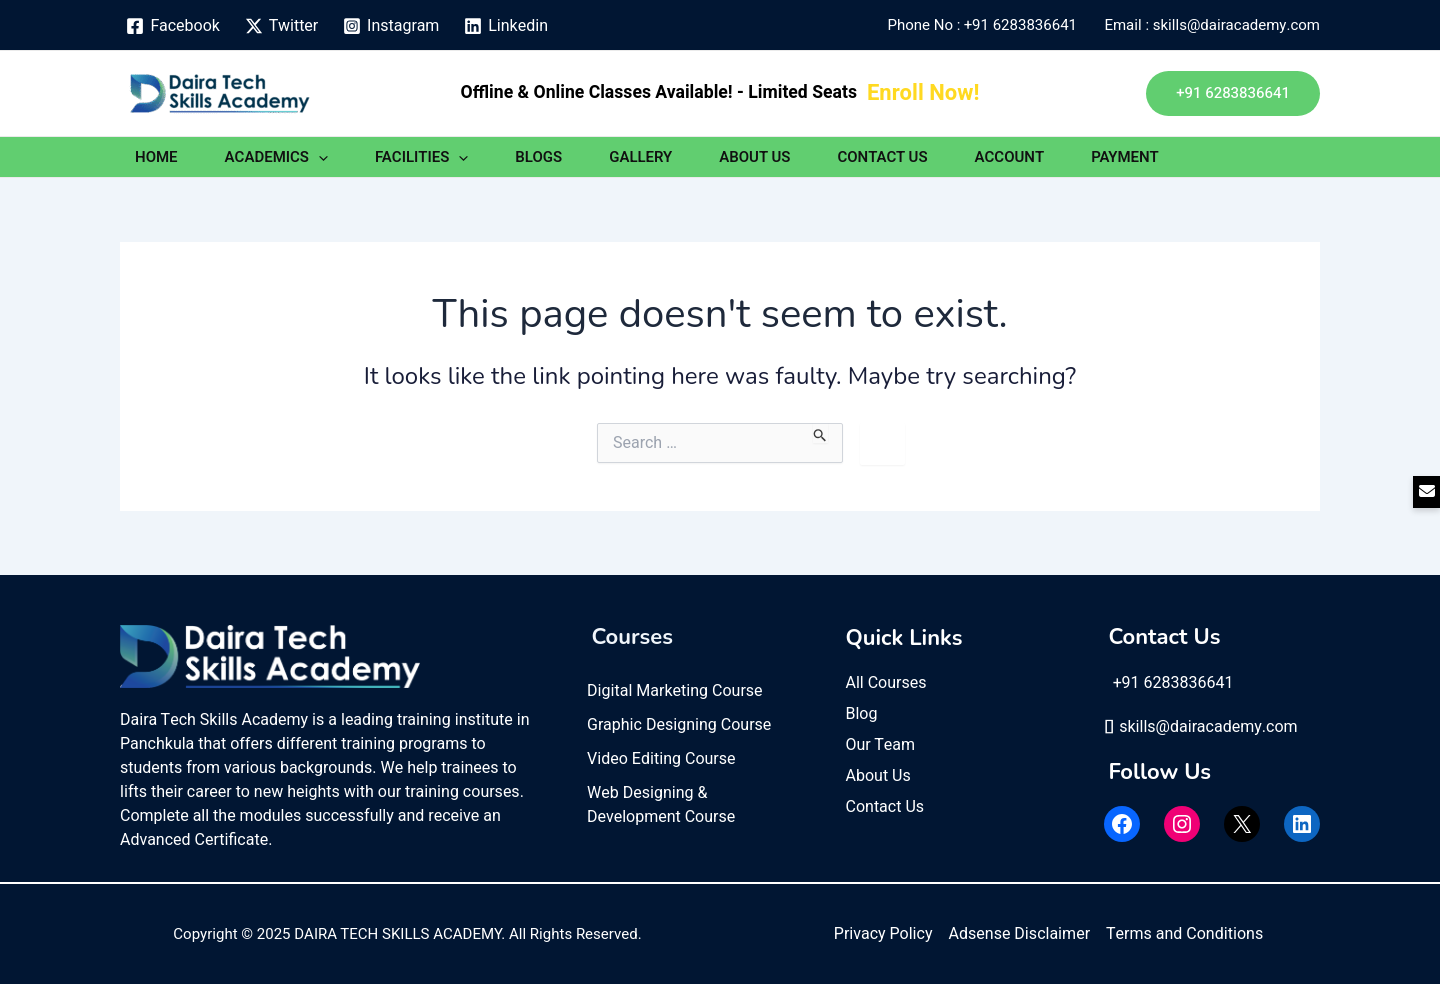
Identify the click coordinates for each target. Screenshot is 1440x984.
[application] (318, 157)
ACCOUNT (1010, 157)
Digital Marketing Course (675, 691)
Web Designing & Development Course (661, 805)
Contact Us (885, 807)
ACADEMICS (276, 157)
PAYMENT (1125, 157)
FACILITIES (421, 157)
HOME (156, 157)
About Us (878, 776)
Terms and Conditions (1184, 934)
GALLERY (640, 157)
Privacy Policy (883, 934)
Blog (862, 714)
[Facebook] (173, 26)
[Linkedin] (506, 26)
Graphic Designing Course (679, 725)
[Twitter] (281, 26)
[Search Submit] (820, 433)
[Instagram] (391, 26)
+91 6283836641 (1024, 25)
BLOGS (538, 157)
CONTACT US (882, 157)
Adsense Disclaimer (1019, 934)
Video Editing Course (661, 759)
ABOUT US (754, 157)
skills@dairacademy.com (1201, 727)
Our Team (881, 745)
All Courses (886, 683)
